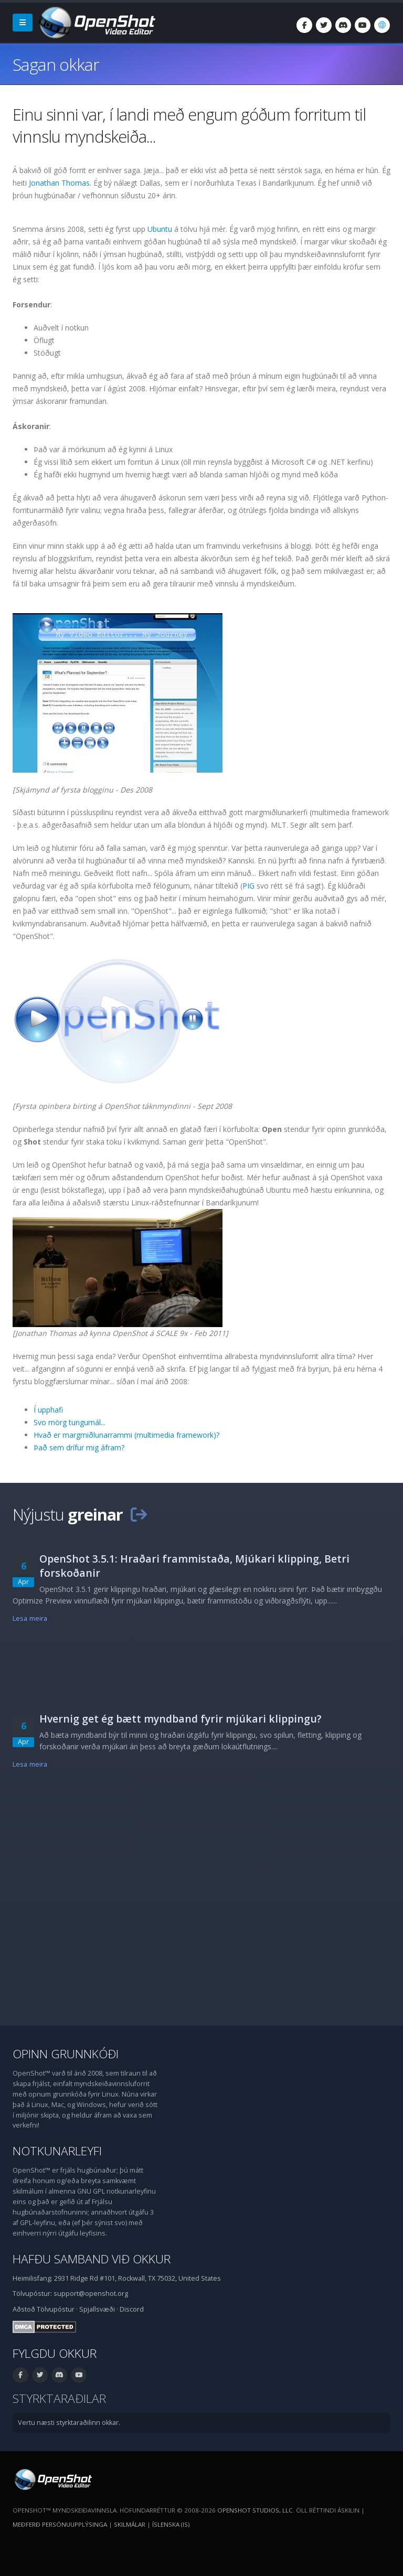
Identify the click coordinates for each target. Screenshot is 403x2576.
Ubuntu (159, 229)
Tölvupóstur (56, 2309)
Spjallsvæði (97, 2309)
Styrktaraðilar (59, 2398)
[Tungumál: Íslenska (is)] (382, 25)
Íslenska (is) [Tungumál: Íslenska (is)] (170, 2524)
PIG (248, 886)
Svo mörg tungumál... (69, 1422)
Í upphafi (48, 1410)
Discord (132, 2309)
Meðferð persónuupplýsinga (60, 2524)
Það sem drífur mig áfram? (79, 1447)
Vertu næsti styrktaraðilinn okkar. (69, 2422)
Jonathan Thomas (59, 183)
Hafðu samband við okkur (92, 2259)
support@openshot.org (91, 2293)
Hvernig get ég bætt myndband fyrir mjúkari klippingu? (180, 1719)
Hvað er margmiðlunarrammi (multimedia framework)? (126, 1435)
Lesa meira (30, 1618)
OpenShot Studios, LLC (255, 2510)
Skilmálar (129, 2524)
